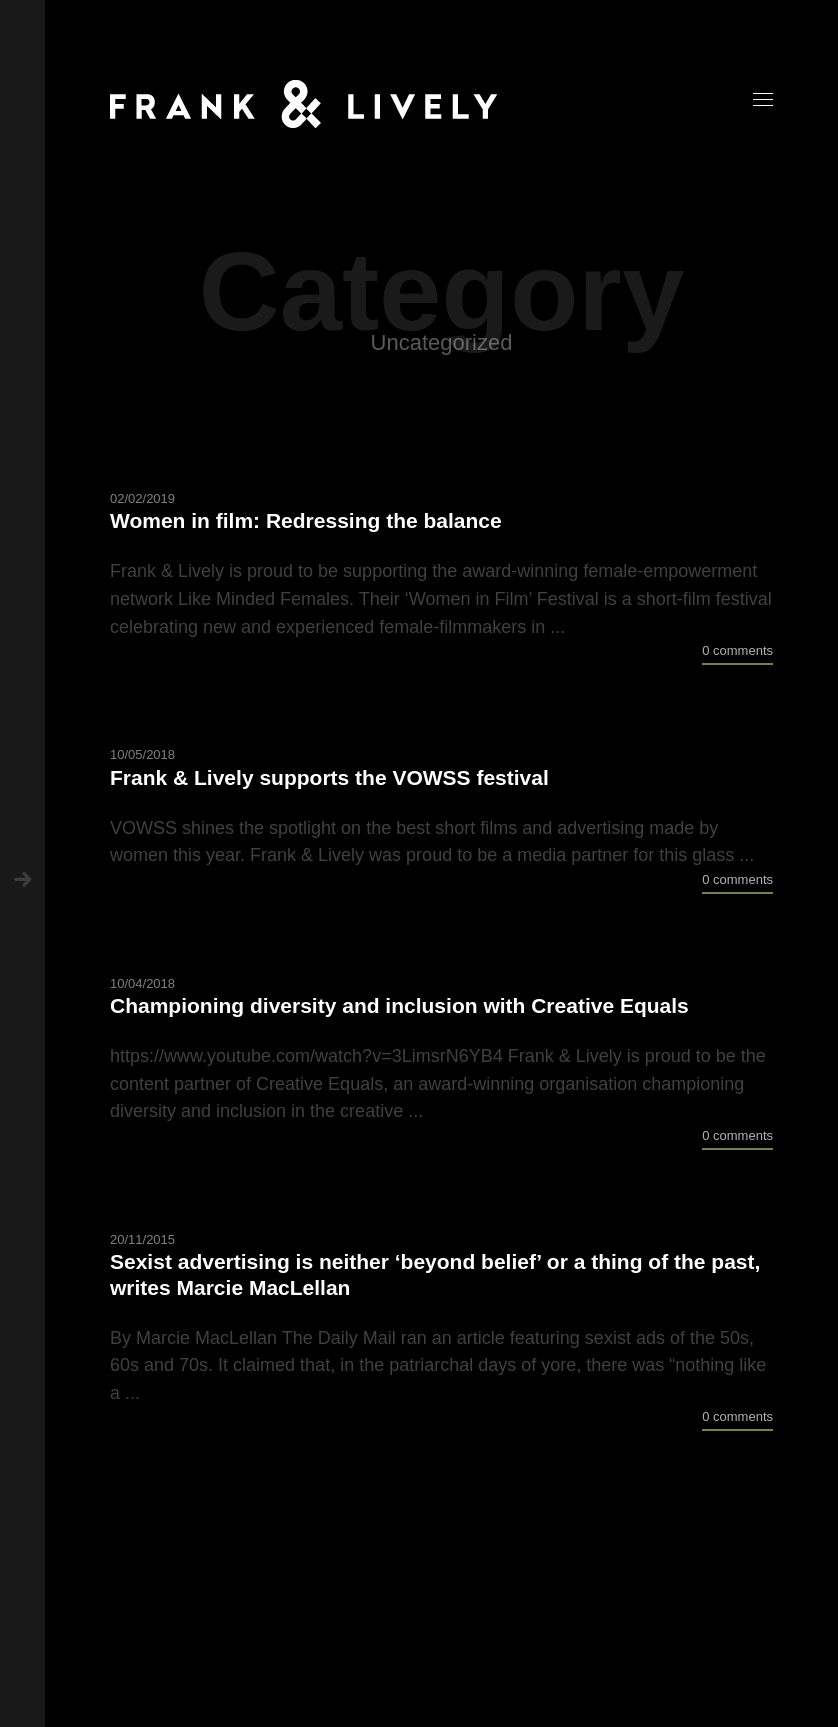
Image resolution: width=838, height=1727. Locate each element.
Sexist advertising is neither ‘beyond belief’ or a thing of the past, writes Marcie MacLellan (435, 1274)
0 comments (737, 650)
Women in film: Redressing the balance (306, 520)
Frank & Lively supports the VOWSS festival (329, 777)
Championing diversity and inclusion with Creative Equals (399, 1005)
